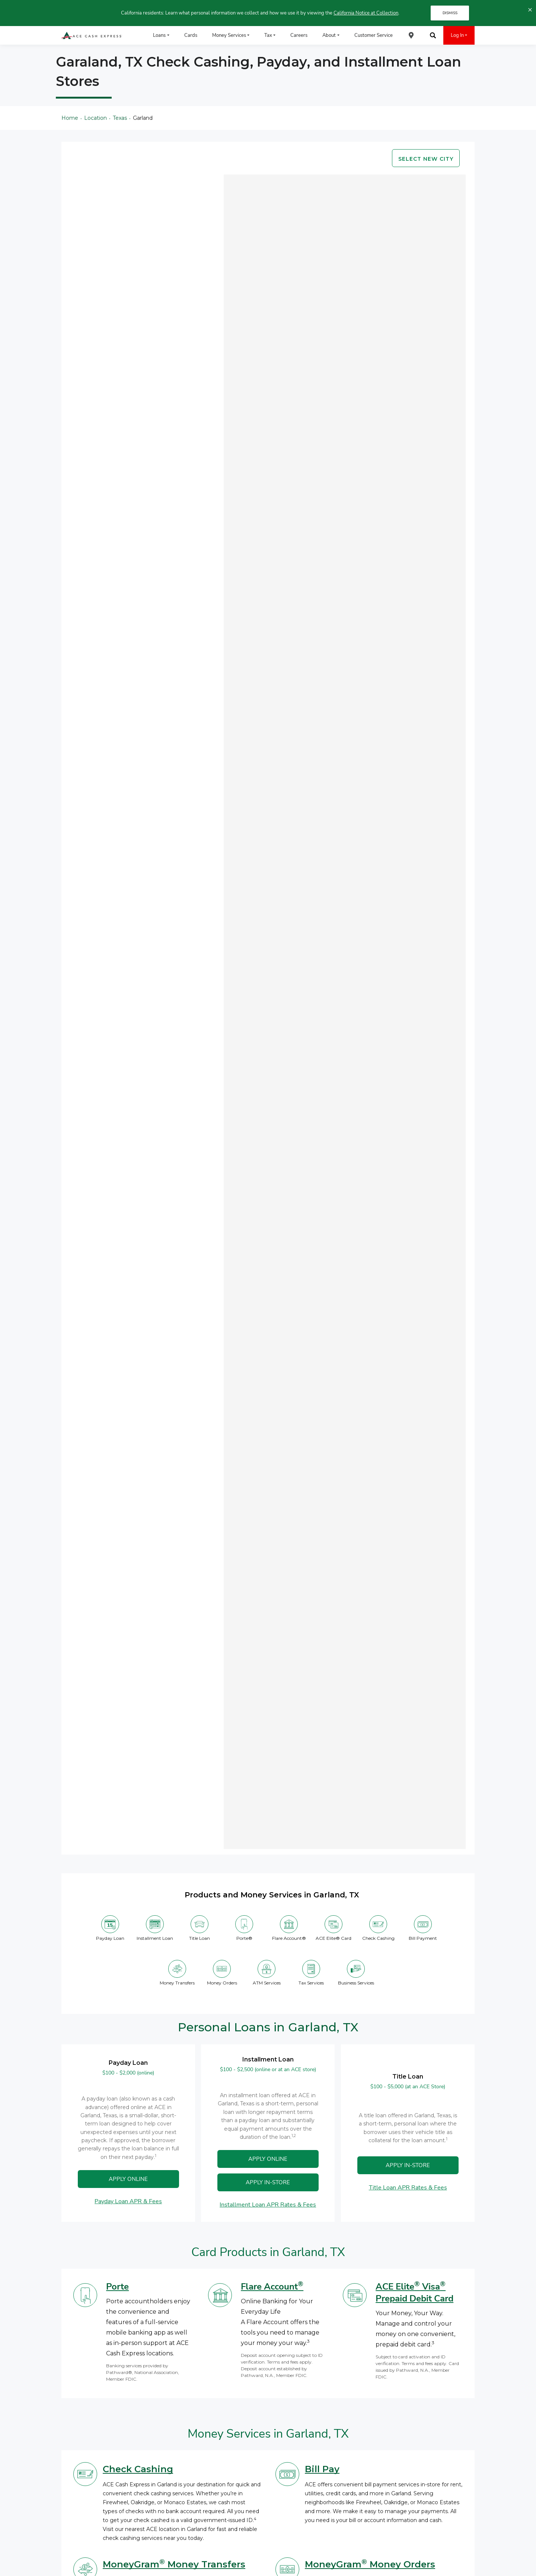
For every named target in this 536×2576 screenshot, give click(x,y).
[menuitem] (411, 35)
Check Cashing (138, 2469)
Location (95, 118)
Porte (117, 2287)
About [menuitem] (329, 35)
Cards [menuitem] (190, 35)
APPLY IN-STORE (408, 2165)
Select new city (425, 159)
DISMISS (450, 13)
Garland (143, 118)
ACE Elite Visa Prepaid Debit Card (414, 2292)
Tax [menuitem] (268, 35)
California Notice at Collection (366, 13)
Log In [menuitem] (457, 35)
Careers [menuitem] (298, 35)
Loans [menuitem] (159, 35)
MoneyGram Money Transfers (174, 2564)
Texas (120, 118)
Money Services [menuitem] (229, 35)
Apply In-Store (268, 2182)
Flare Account (272, 2287)
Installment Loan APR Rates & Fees (268, 2205)
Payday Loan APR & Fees (128, 2201)
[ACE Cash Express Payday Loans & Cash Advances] (91, 35)
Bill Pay (322, 2469)
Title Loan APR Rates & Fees (407, 2187)
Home (69, 118)
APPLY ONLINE (128, 2178)
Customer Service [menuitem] (373, 35)
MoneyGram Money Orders (370, 2564)
